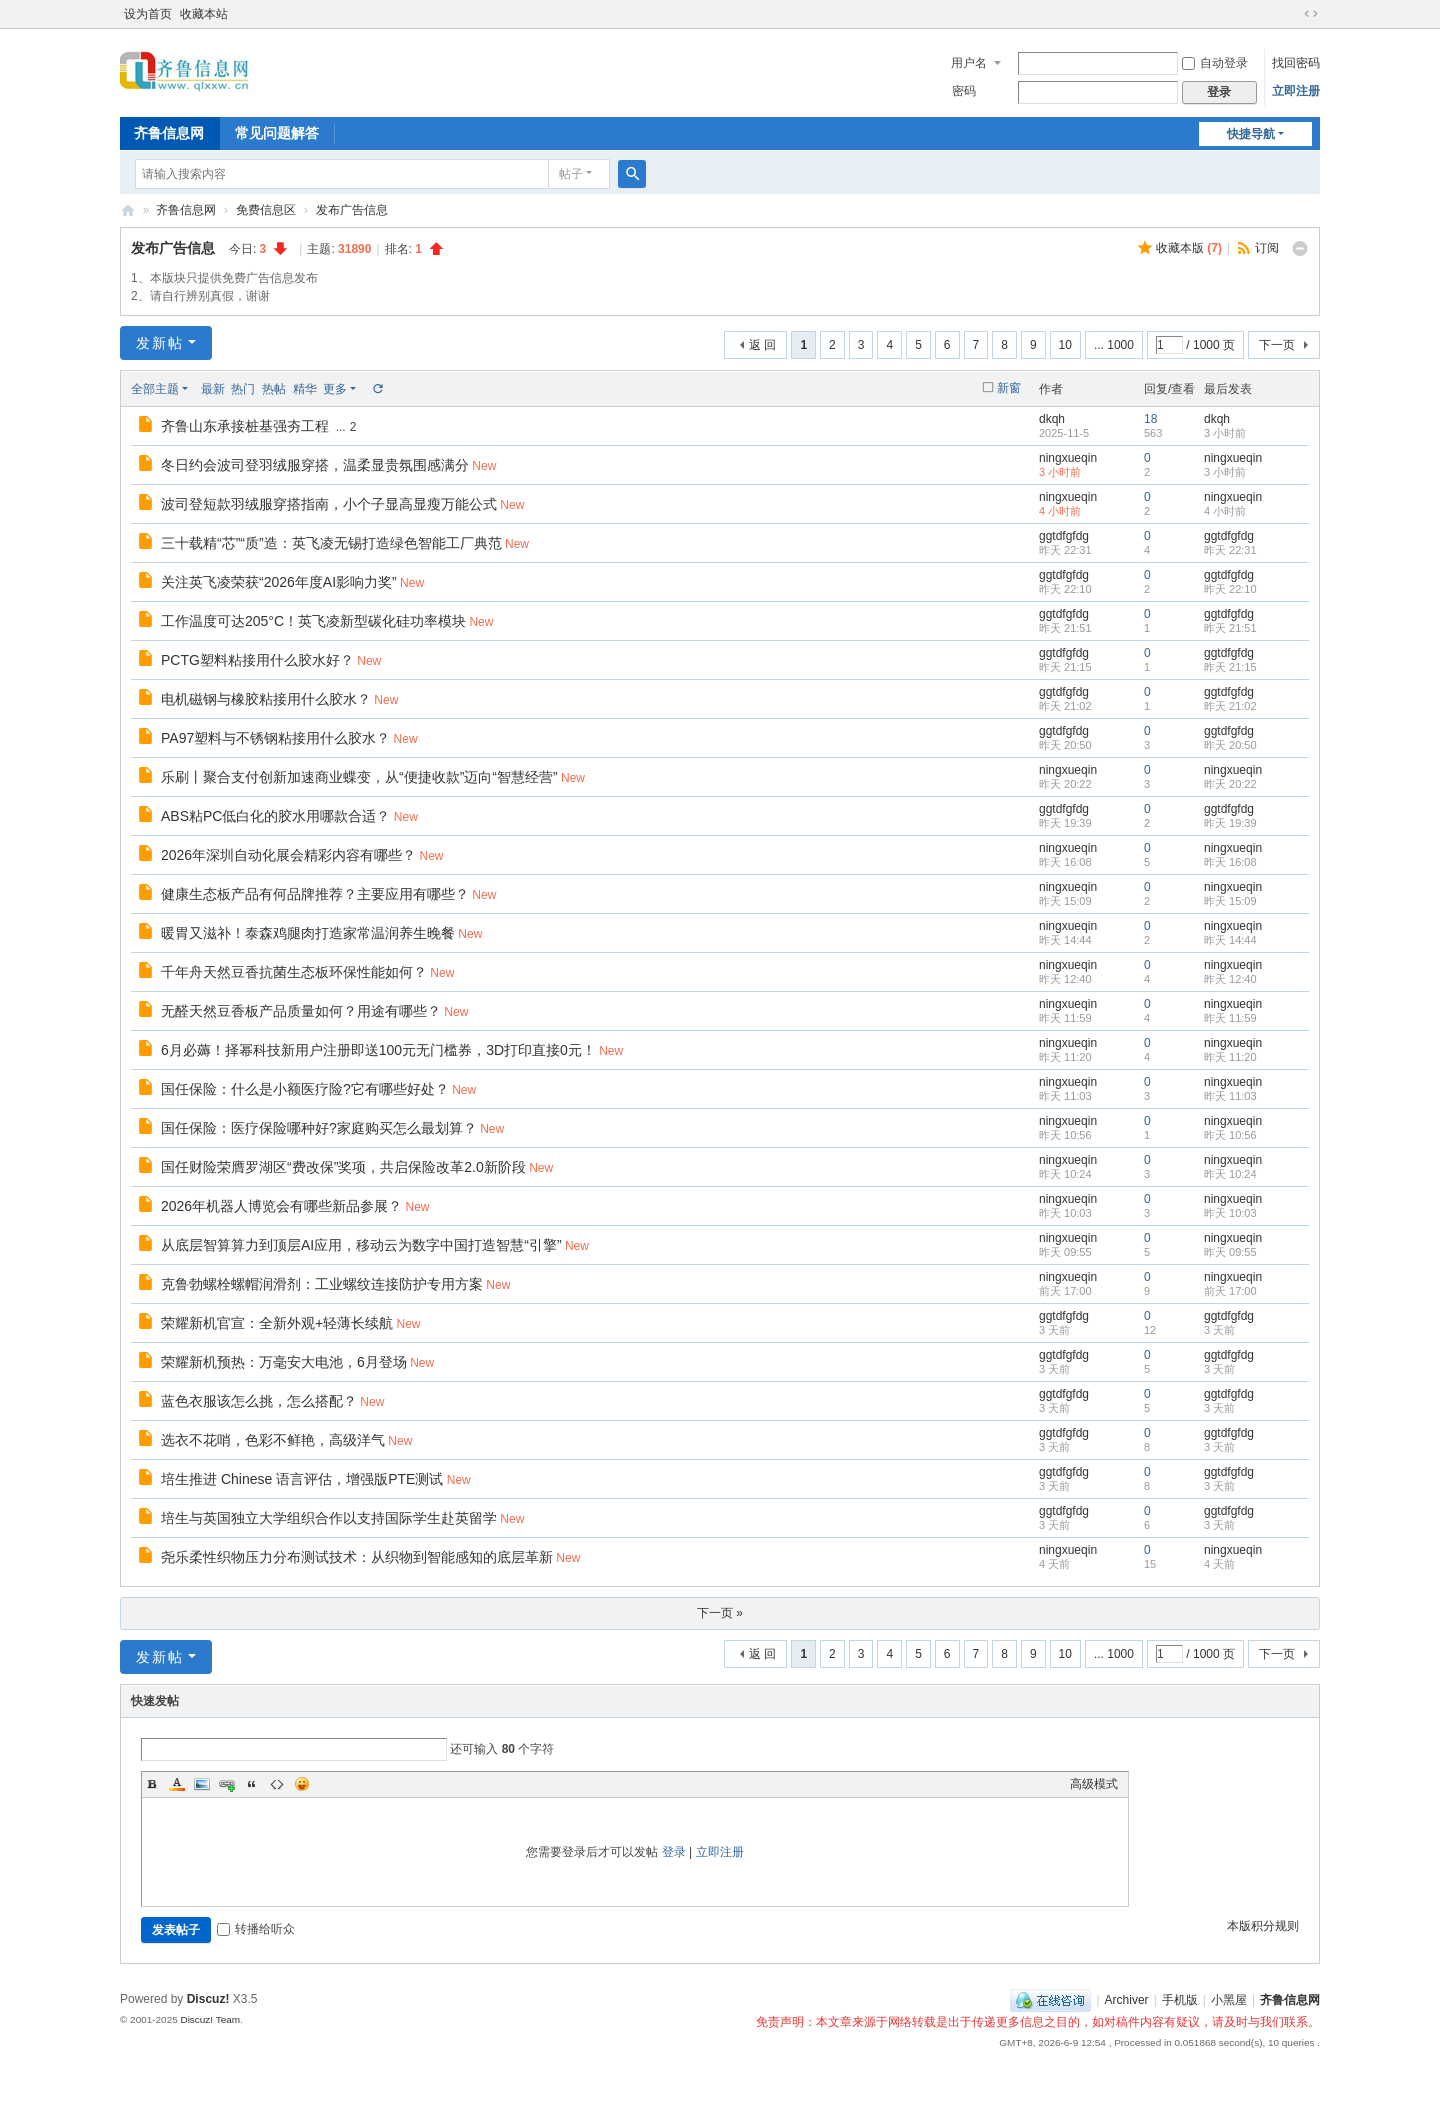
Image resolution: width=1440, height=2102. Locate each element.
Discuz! (208, 1999)
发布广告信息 (352, 210)
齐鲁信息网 (169, 133)
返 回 (762, 345)
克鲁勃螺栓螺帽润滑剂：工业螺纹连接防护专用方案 (322, 1284)
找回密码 (1296, 63)
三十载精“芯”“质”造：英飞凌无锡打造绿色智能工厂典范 (331, 543)
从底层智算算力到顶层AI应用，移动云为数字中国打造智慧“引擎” (361, 1245)
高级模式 (1094, 1784)
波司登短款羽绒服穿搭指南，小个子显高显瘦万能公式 (329, 504)
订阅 (1267, 248)
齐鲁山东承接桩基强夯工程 (245, 426)
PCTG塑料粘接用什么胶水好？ (257, 660)
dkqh (1052, 419)
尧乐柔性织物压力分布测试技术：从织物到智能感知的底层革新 (357, 1557)
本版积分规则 (1263, 1926)
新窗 (1009, 388)
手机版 (1180, 2000)
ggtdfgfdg (1064, 536)
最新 (213, 389)
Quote (252, 1784)
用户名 (969, 63)
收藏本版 (1189, 248)
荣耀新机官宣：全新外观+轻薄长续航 (277, 1323)
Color (177, 1784)
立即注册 (1296, 91)
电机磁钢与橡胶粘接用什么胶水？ (266, 699)
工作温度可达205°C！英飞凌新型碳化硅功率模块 (313, 621)
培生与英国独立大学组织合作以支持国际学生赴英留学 (329, 1518)
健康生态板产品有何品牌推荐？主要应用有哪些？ (315, 894)
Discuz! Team (210, 2019)
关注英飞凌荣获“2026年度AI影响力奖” (279, 582)
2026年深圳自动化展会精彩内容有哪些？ (288, 855)
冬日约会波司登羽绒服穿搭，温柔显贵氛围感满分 (315, 465)
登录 (674, 1852)
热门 (243, 389)
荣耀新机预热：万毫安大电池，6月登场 (284, 1362)
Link (227, 1784)
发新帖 (160, 343)
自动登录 (1215, 63)
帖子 (571, 174)
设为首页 (148, 14)
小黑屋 (1229, 2000)
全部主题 (155, 389)
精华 (305, 389)
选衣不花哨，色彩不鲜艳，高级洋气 (273, 1440)
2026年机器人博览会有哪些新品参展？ (281, 1206)
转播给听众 (256, 1929)
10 (1065, 345)
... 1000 (1114, 345)
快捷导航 (1251, 134)
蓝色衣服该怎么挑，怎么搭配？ (259, 1401)
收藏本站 (204, 14)
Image (202, 1784)
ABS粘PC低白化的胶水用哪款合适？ (275, 816)
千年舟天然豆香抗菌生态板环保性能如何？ (294, 972)
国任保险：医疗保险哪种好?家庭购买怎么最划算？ (319, 1128)
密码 (964, 91)
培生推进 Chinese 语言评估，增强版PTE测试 (302, 1479)
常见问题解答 (277, 133)
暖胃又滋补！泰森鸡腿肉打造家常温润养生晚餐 (308, 933)
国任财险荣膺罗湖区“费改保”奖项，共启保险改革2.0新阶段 (343, 1167)
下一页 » (720, 1613)
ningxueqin (1068, 458)
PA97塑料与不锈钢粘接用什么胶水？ (275, 738)
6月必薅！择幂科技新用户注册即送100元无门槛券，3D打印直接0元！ (378, 1050)
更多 (335, 389)
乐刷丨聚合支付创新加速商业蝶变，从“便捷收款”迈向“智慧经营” (359, 777)
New (484, 466)
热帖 (274, 389)
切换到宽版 (1311, 14)
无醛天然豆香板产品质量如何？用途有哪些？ (301, 1011)
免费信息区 (266, 210)
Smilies (302, 1784)
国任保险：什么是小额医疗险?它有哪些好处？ (305, 1089)
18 (1150, 419)
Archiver (1127, 2000)
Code (277, 1784)
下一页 (1277, 345)
